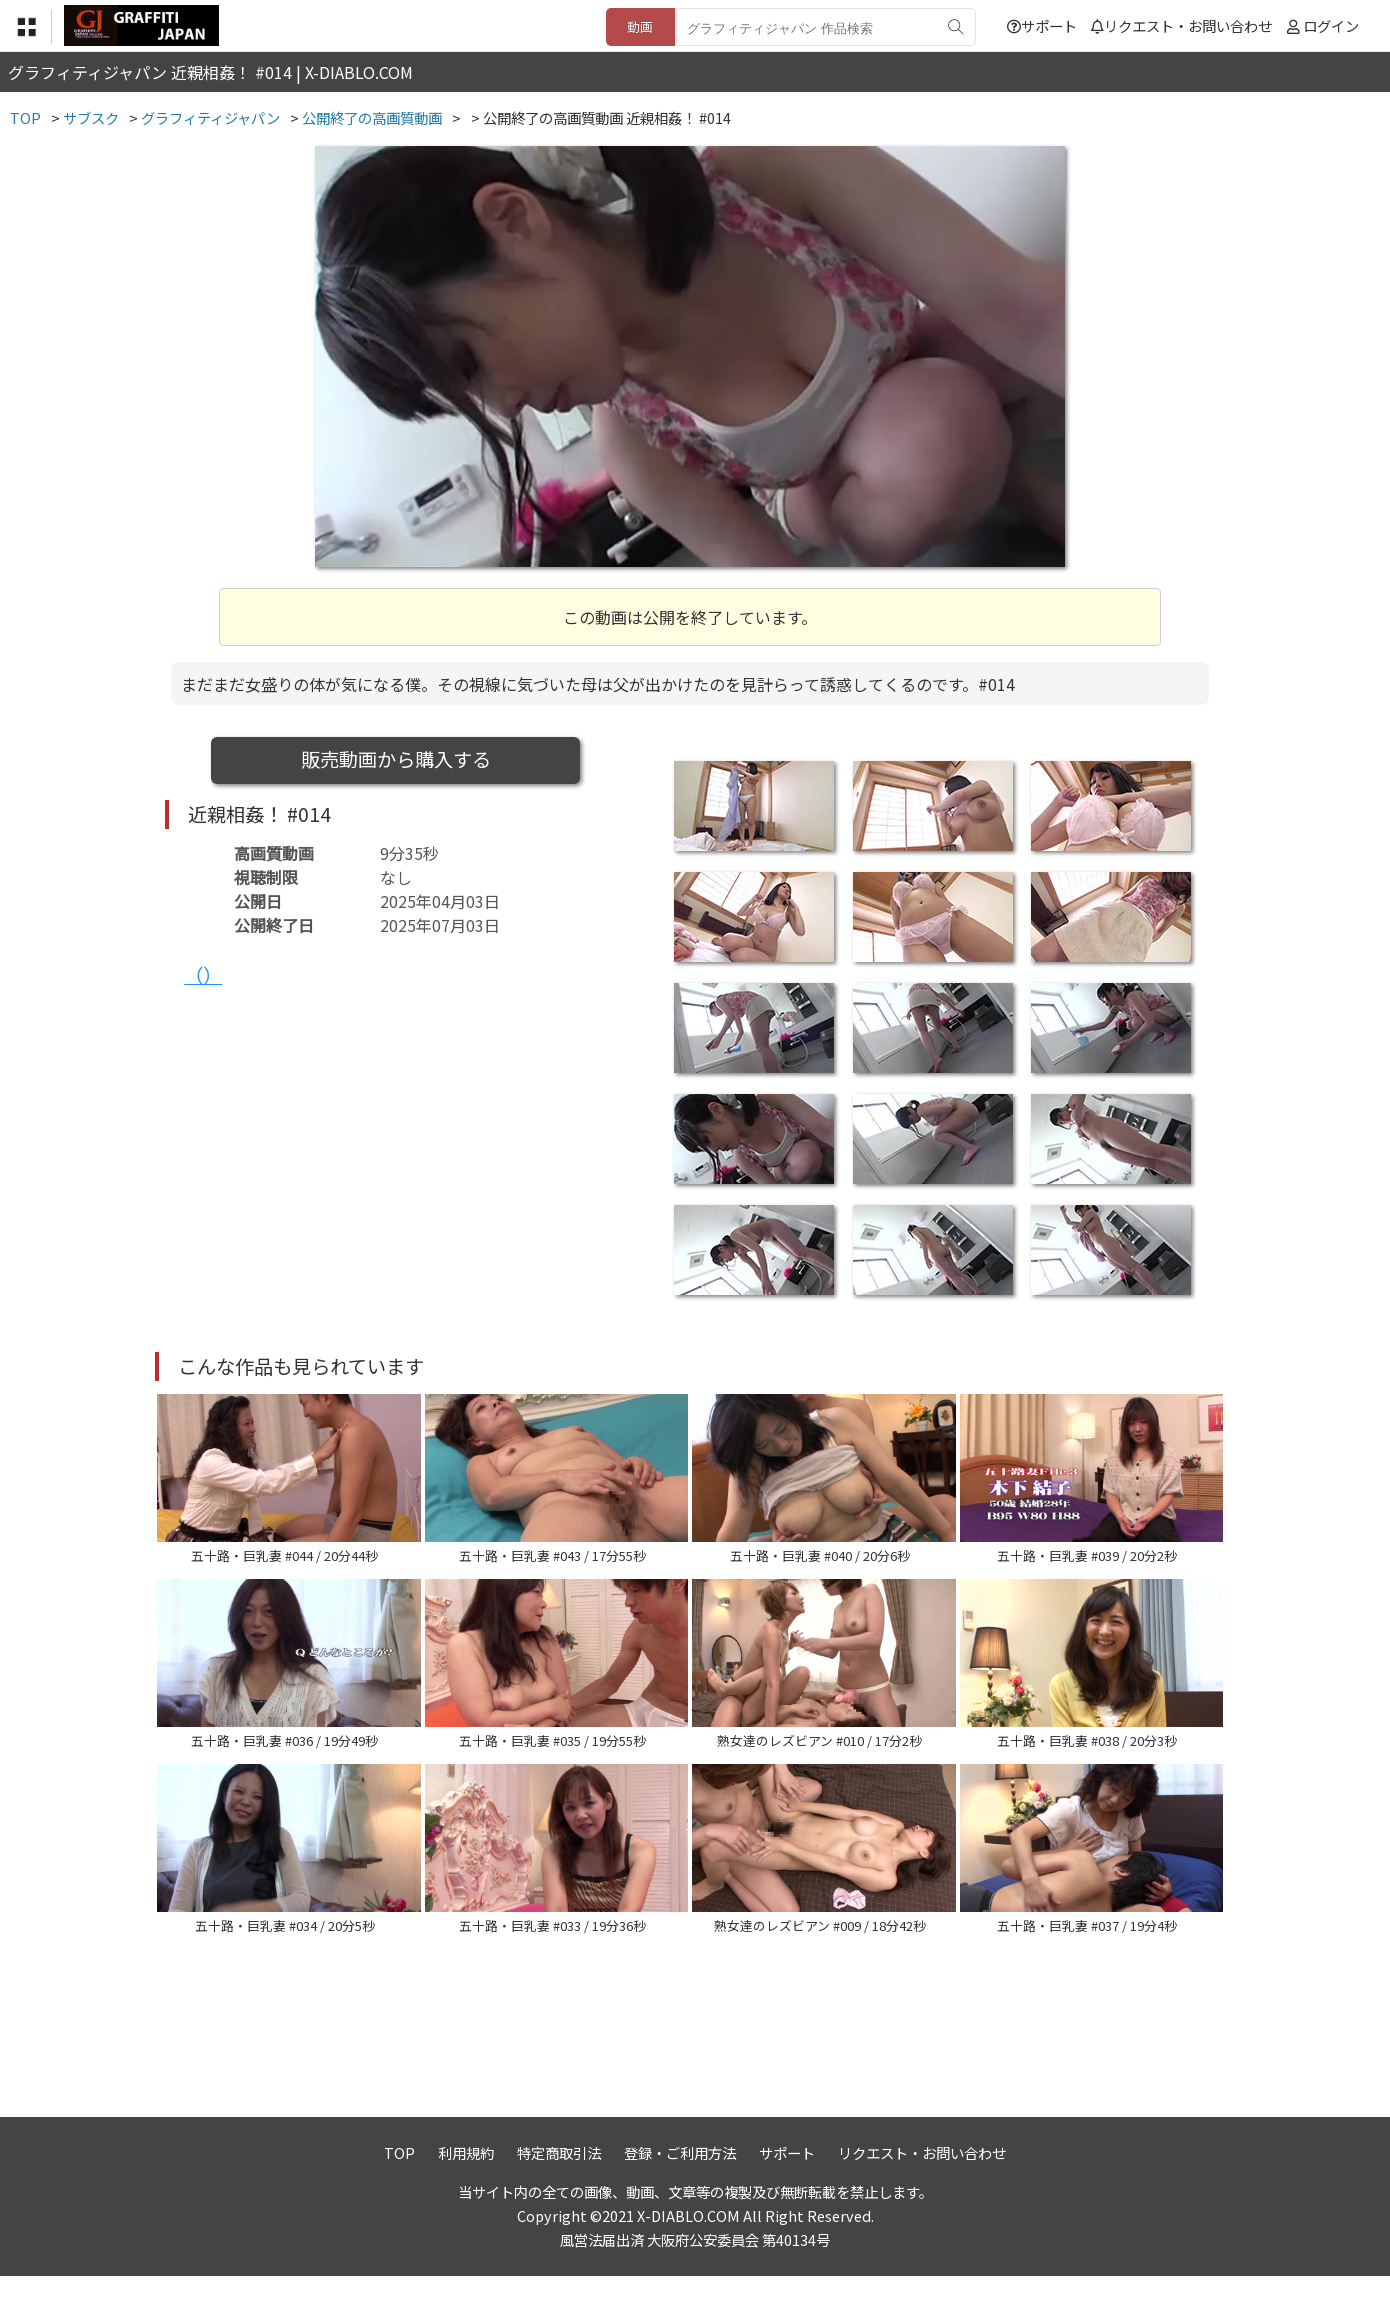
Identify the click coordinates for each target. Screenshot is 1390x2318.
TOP (399, 2194)
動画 (640, 26)
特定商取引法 (559, 2194)
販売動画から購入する (396, 759)
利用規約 (466, 2194)
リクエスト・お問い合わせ (1181, 25)
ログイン (1331, 25)
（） (203, 975)
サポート (1042, 25)
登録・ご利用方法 (680, 2194)
